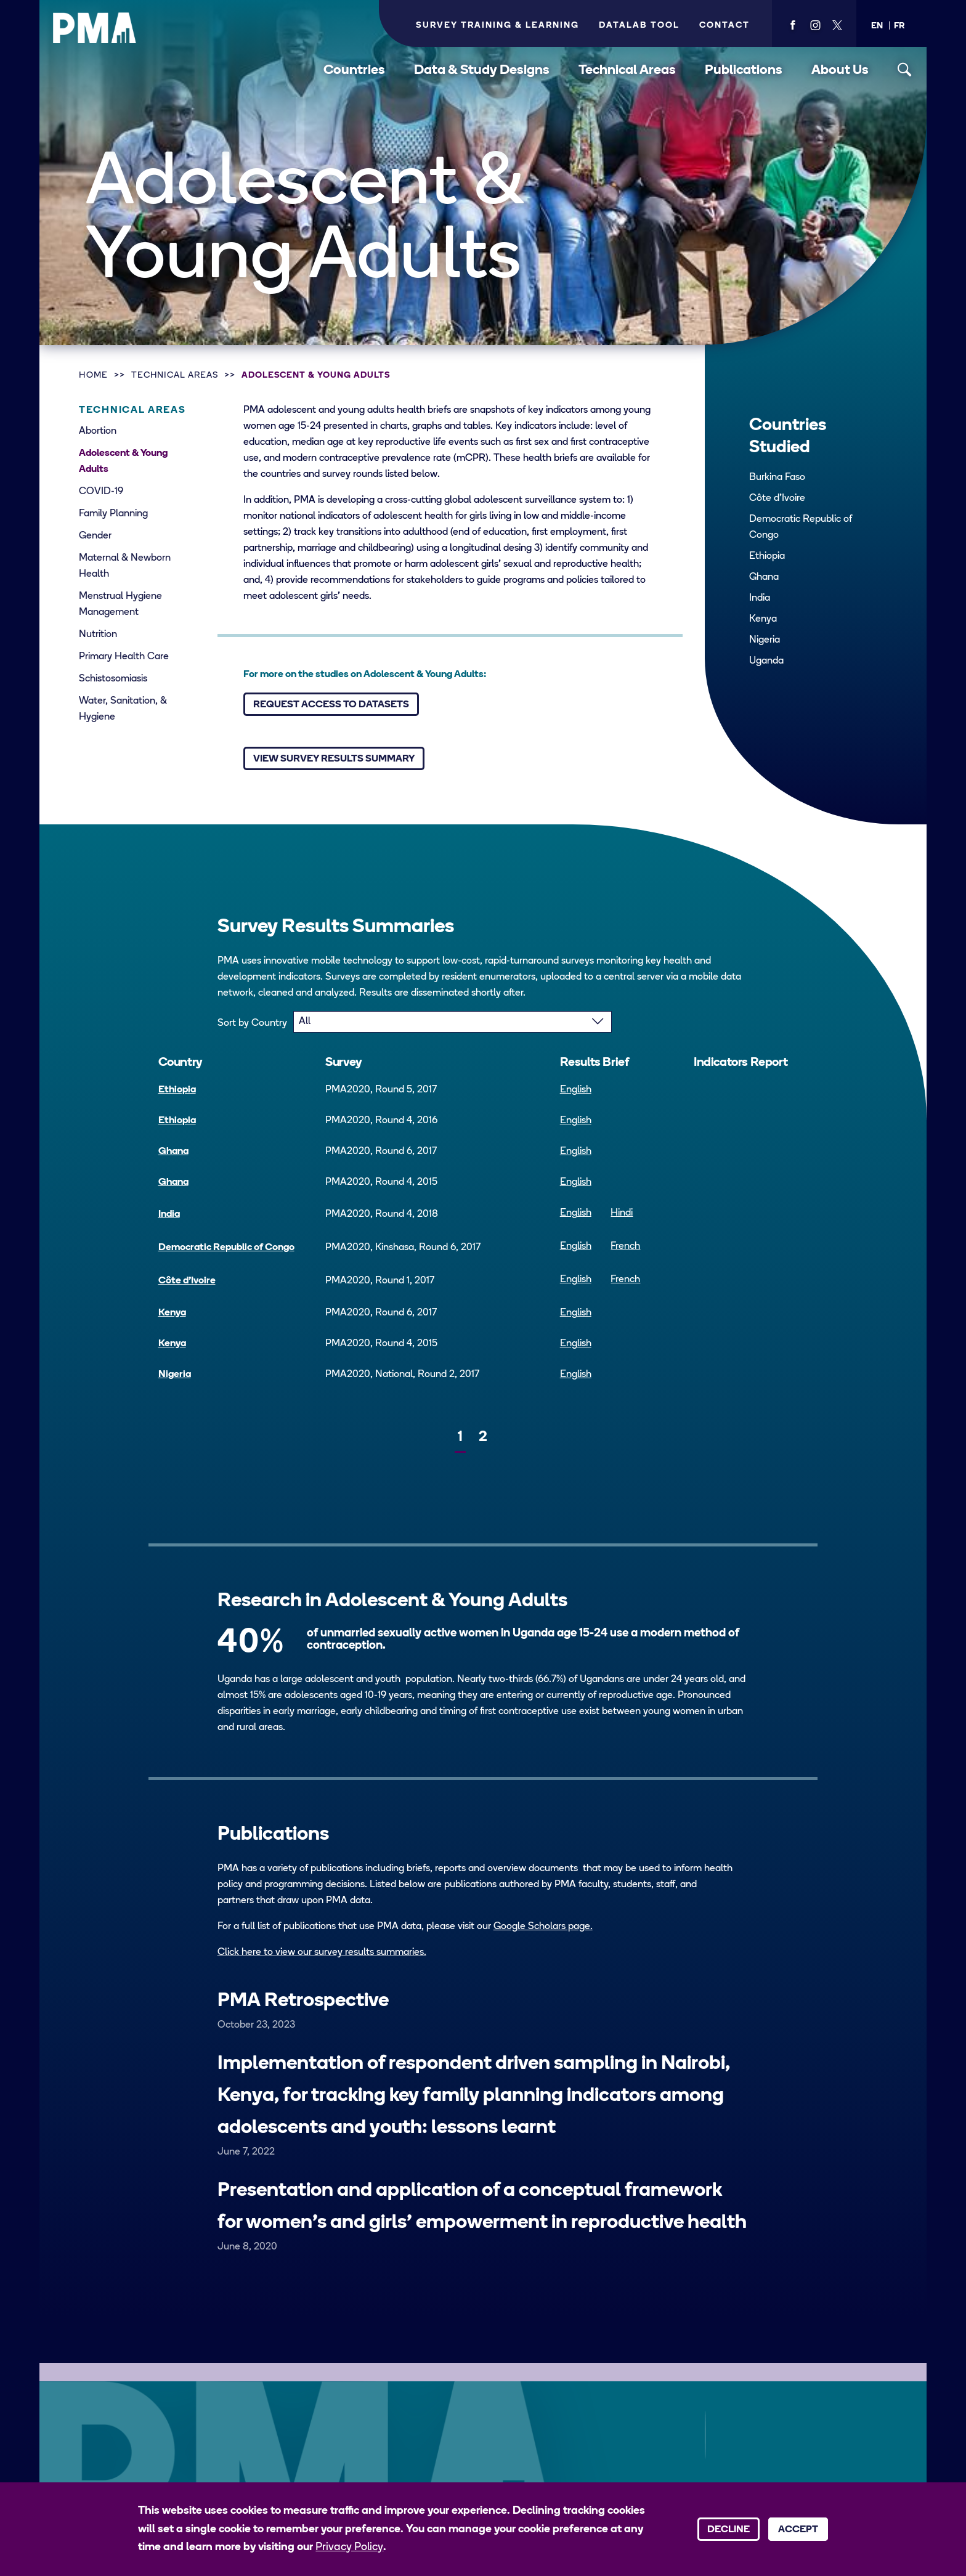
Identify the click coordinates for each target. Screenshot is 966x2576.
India (759, 598)
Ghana (764, 577)
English (575, 1090)
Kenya (763, 619)
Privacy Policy (349, 2547)
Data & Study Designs (482, 70)
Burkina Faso (777, 477)
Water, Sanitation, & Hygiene (123, 709)
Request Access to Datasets (331, 705)
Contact (724, 25)
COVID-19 (101, 492)
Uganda (766, 661)
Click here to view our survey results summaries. (321, 1952)
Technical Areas (627, 70)
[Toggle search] (905, 70)
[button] (877, 26)
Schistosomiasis (113, 679)
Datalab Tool (639, 25)
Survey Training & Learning (497, 25)
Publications (743, 70)
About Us (840, 70)
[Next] (508, 1433)
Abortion (97, 431)
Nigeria (764, 640)
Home (93, 375)
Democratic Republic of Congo (800, 527)
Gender (95, 536)
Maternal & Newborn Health (125, 566)
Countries (354, 70)
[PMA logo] (95, 27)
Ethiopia (767, 556)
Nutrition (98, 635)
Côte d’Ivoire (777, 498)
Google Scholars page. (543, 1927)
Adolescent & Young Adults (316, 375)
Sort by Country (252, 1023)
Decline (728, 2530)
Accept (798, 2530)
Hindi (622, 1213)
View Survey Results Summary (334, 759)
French (625, 1246)
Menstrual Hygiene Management (120, 604)
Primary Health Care (124, 657)
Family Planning (113, 514)
